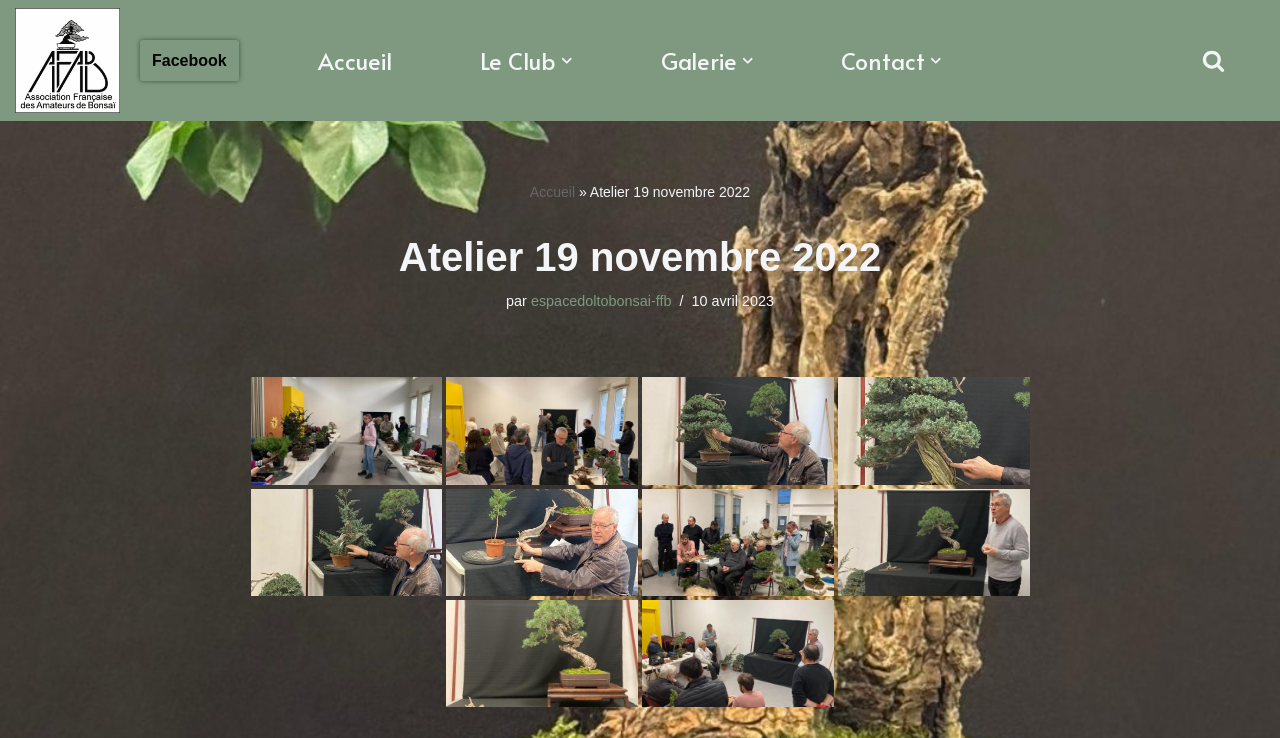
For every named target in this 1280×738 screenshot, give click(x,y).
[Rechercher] (1213, 60)
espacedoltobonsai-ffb (601, 301)
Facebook (189, 60)
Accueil (355, 60)
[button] (567, 61)
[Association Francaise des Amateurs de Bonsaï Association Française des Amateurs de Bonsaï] (67, 60)
